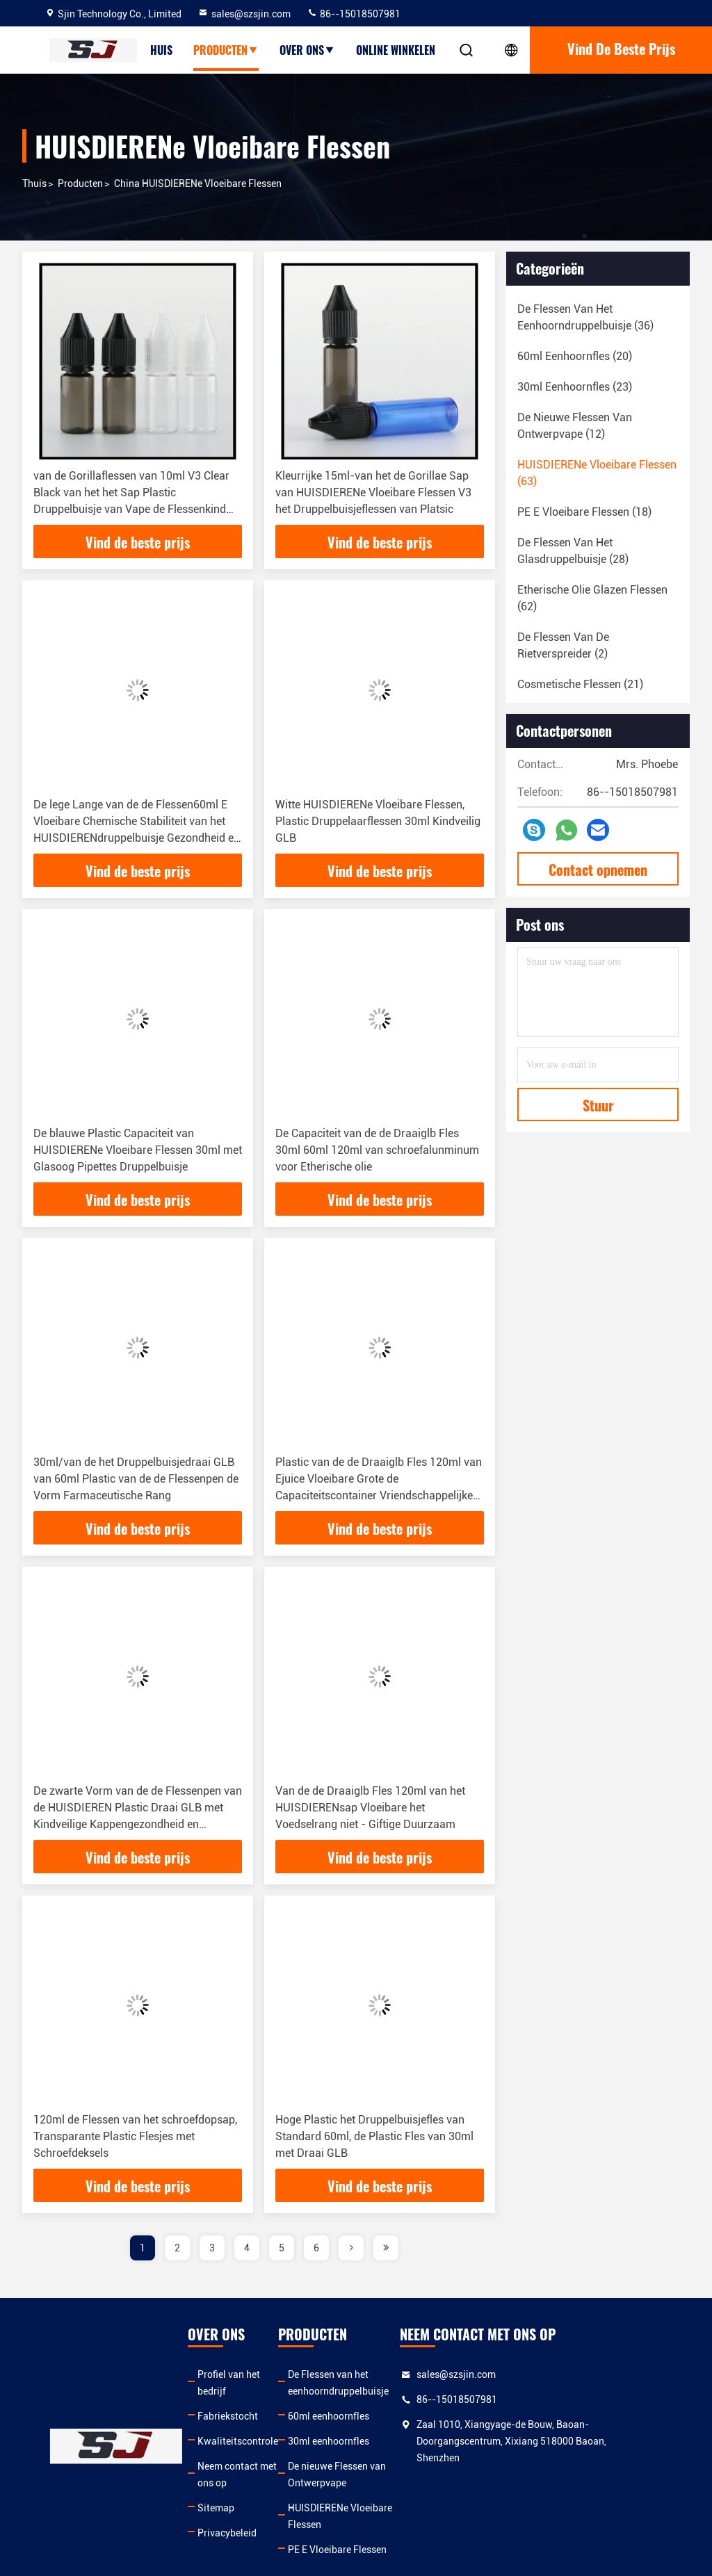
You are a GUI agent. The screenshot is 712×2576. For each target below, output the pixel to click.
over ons (307, 50)
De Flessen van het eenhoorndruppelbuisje (352, 2383)
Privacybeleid (227, 2516)
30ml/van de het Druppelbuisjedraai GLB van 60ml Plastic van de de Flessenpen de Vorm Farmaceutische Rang (135, 1479)
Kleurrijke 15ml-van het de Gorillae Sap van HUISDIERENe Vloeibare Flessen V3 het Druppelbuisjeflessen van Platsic (373, 492)
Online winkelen (395, 50)
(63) (597, 473)
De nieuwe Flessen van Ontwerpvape (381, 2466)
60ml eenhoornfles (343, 2416)
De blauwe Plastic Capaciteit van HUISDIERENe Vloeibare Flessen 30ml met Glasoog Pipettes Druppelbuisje (137, 1150)
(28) (573, 551)
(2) (563, 645)
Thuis (34, 183)
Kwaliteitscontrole (237, 2424)
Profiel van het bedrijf (244, 2374)
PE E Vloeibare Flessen (351, 2516)
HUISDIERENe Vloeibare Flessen (372, 2491)
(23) (574, 386)
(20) (574, 356)
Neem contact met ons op (237, 2458)
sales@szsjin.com (244, 13)
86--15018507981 (353, 13)
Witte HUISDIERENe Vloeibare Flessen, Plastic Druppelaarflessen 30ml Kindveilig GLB (377, 821)
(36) (585, 317)
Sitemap (215, 2491)
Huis (161, 50)
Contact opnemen (598, 869)
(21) (580, 684)
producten (226, 50)
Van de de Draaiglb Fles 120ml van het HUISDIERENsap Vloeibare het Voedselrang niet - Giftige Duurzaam (370, 1807)
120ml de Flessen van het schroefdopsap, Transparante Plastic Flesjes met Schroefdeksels (135, 2136)
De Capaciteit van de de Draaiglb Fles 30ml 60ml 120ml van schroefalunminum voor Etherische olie (377, 1150)
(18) (584, 512)
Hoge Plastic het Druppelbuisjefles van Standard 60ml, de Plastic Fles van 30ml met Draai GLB (374, 2136)
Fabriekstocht (227, 2399)
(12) (574, 426)
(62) (592, 598)
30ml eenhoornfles (343, 2441)
